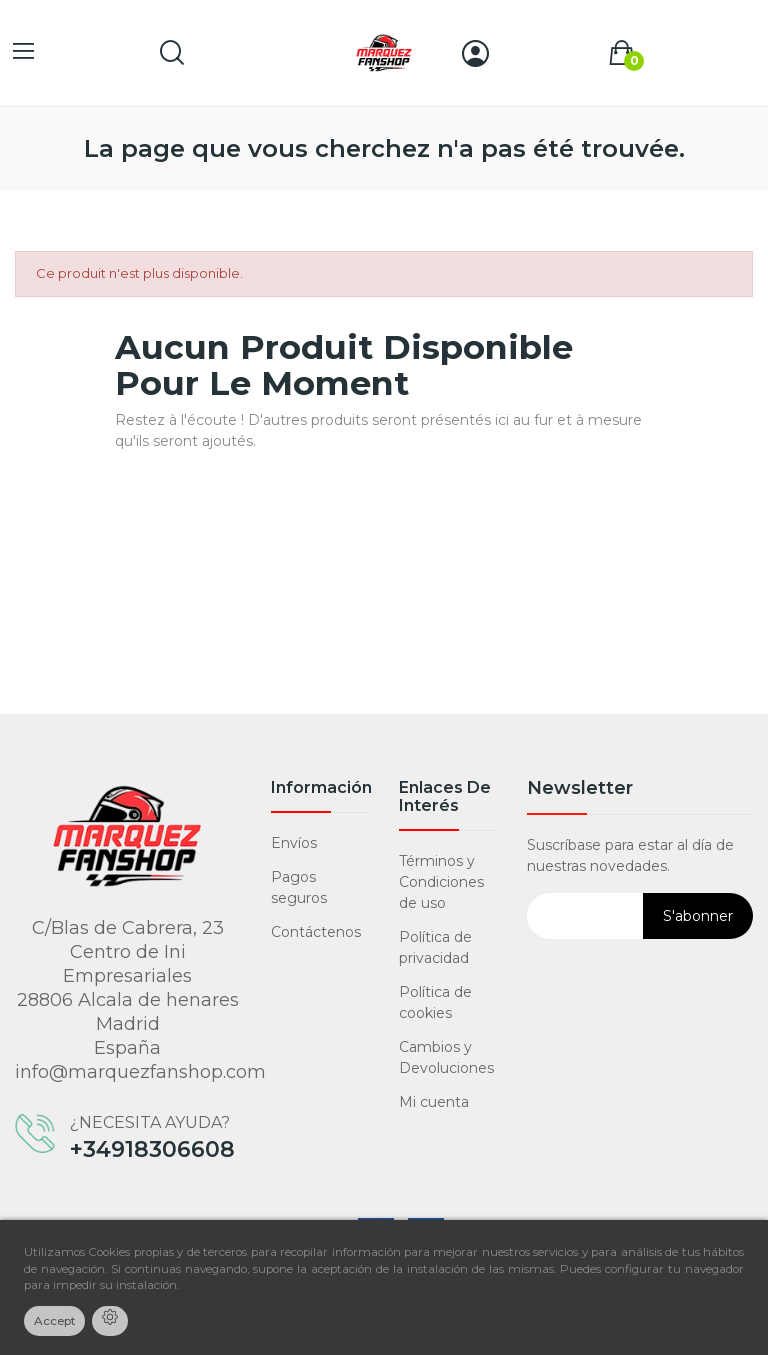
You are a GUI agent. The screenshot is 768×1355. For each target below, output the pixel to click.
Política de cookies (435, 1002)
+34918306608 (152, 1150)
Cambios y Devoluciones (446, 1057)
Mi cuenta (434, 1102)
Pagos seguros (299, 887)
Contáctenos (316, 932)
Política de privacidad (435, 947)
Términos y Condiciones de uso (441, 882)
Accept (54, 1321)
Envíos (294, 843)
